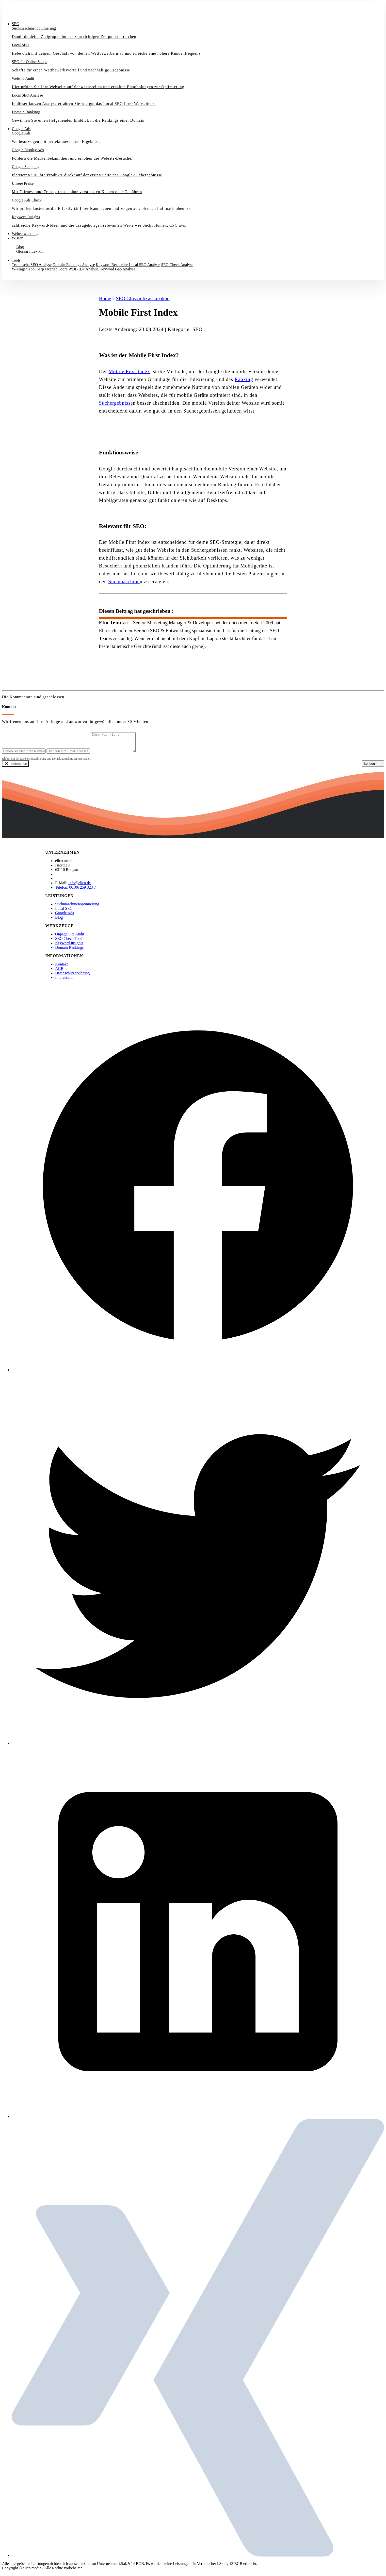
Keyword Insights (69, 947)
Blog (59, 921)
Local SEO (64, 912)
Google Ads (21, 129)
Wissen (17, 238)
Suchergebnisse (116, 403)
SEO (15, 24)
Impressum (64, 981)
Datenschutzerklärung (72, 977)
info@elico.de (79, 886)
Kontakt (12, 277)
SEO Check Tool (68, 942)
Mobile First (123, 371)
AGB (59, 972)
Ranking (244, 379)
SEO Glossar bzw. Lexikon (143, 298)
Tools (16, 260)
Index (143, 371)
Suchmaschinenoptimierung (77, 908)
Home (105, 298)
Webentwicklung (25, 234)
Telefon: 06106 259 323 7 (75, 891)
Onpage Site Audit (69, 938)
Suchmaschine (124, 581)
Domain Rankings (69, 951)
